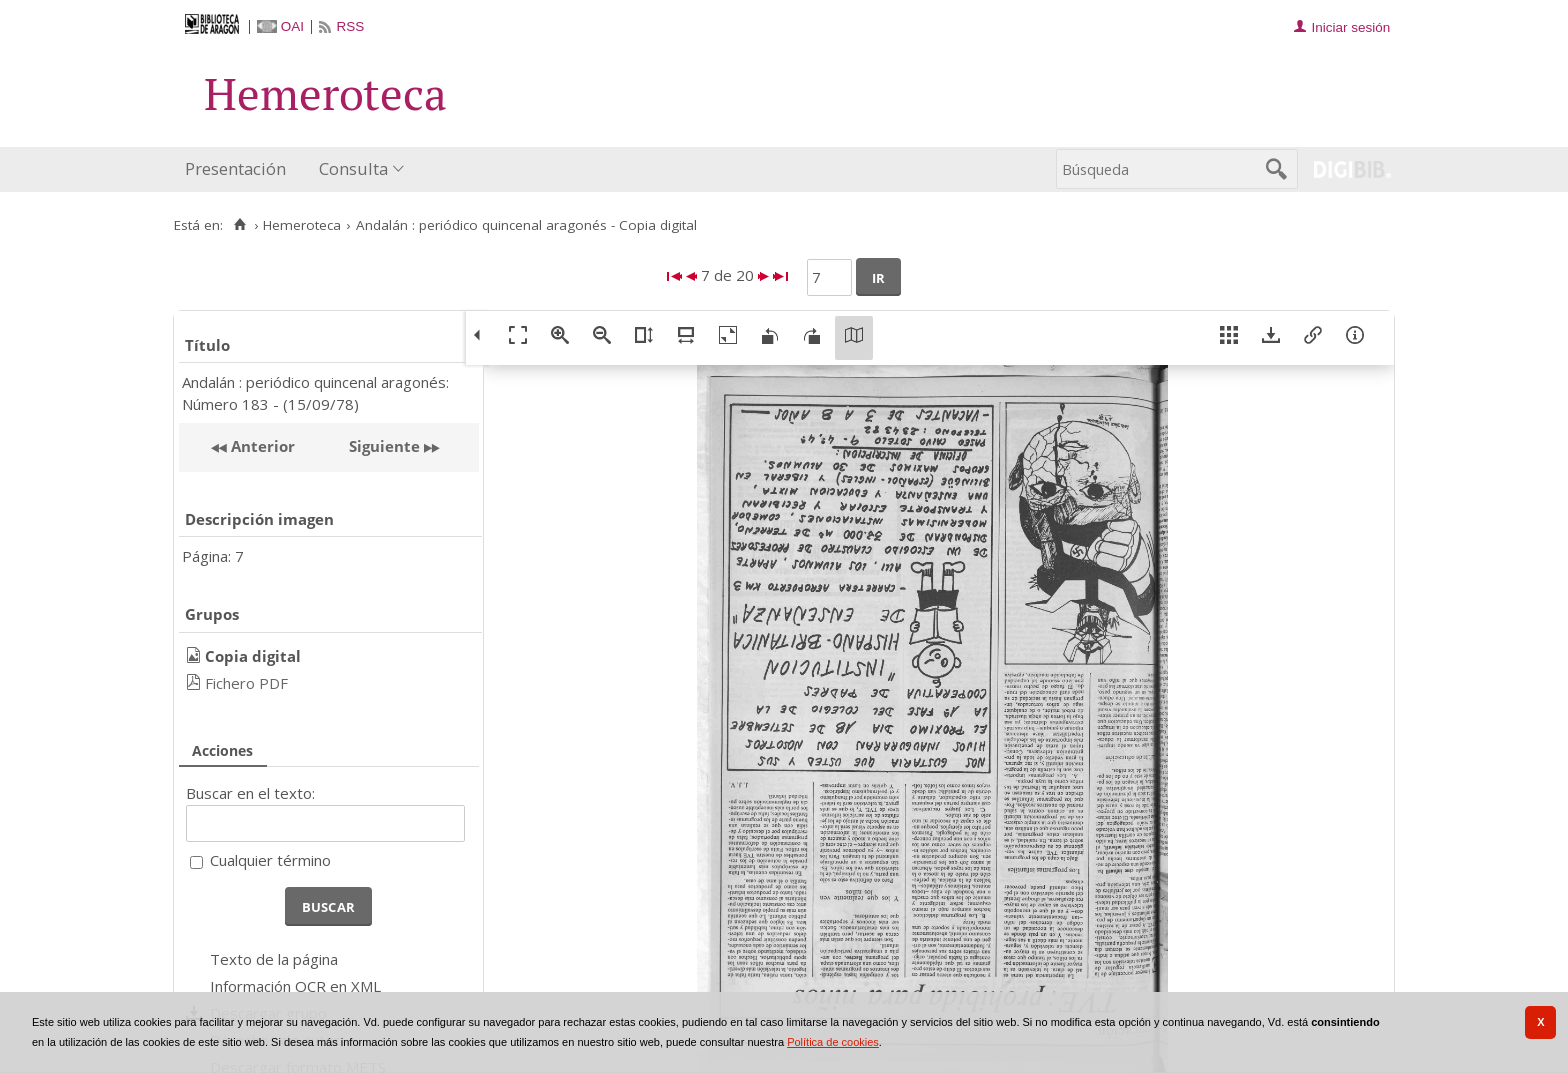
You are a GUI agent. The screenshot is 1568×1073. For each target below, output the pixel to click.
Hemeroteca (302, 225)
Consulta (353, 168)
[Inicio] (239, 225)
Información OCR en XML (295, 986)
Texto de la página (274, 959)
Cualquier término (270, 860)
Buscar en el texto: (250, 793)
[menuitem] (240, 169)
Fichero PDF (246, 683)
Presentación (235, 168)
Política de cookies (833, 1042)
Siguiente (384, 446)
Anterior (261, 446)
